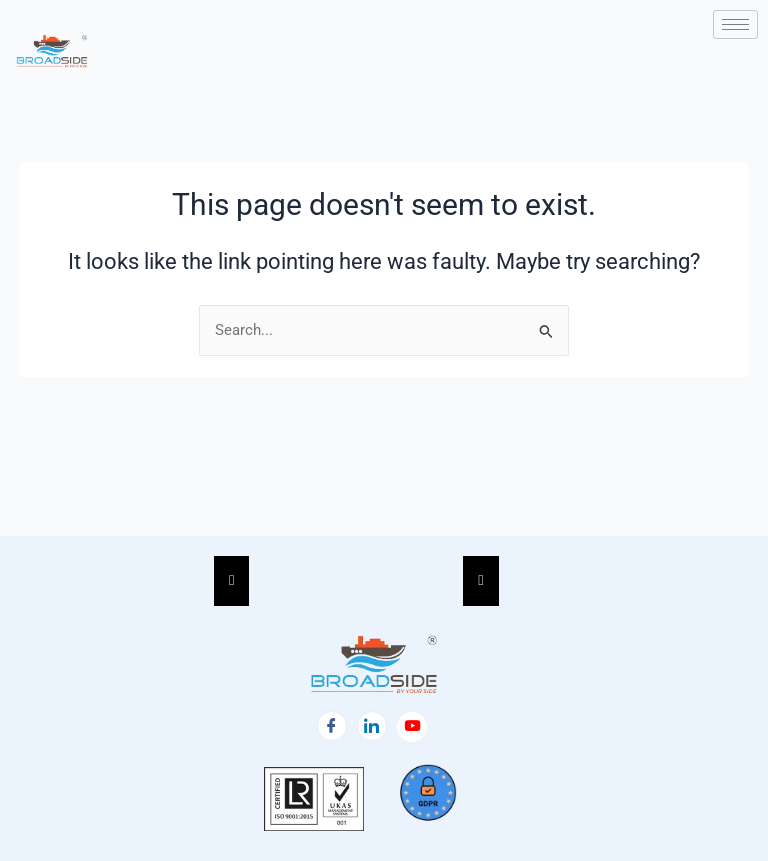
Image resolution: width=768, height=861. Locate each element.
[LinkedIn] (372, 726)
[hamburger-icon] (735, 24)
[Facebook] (332, 726)
